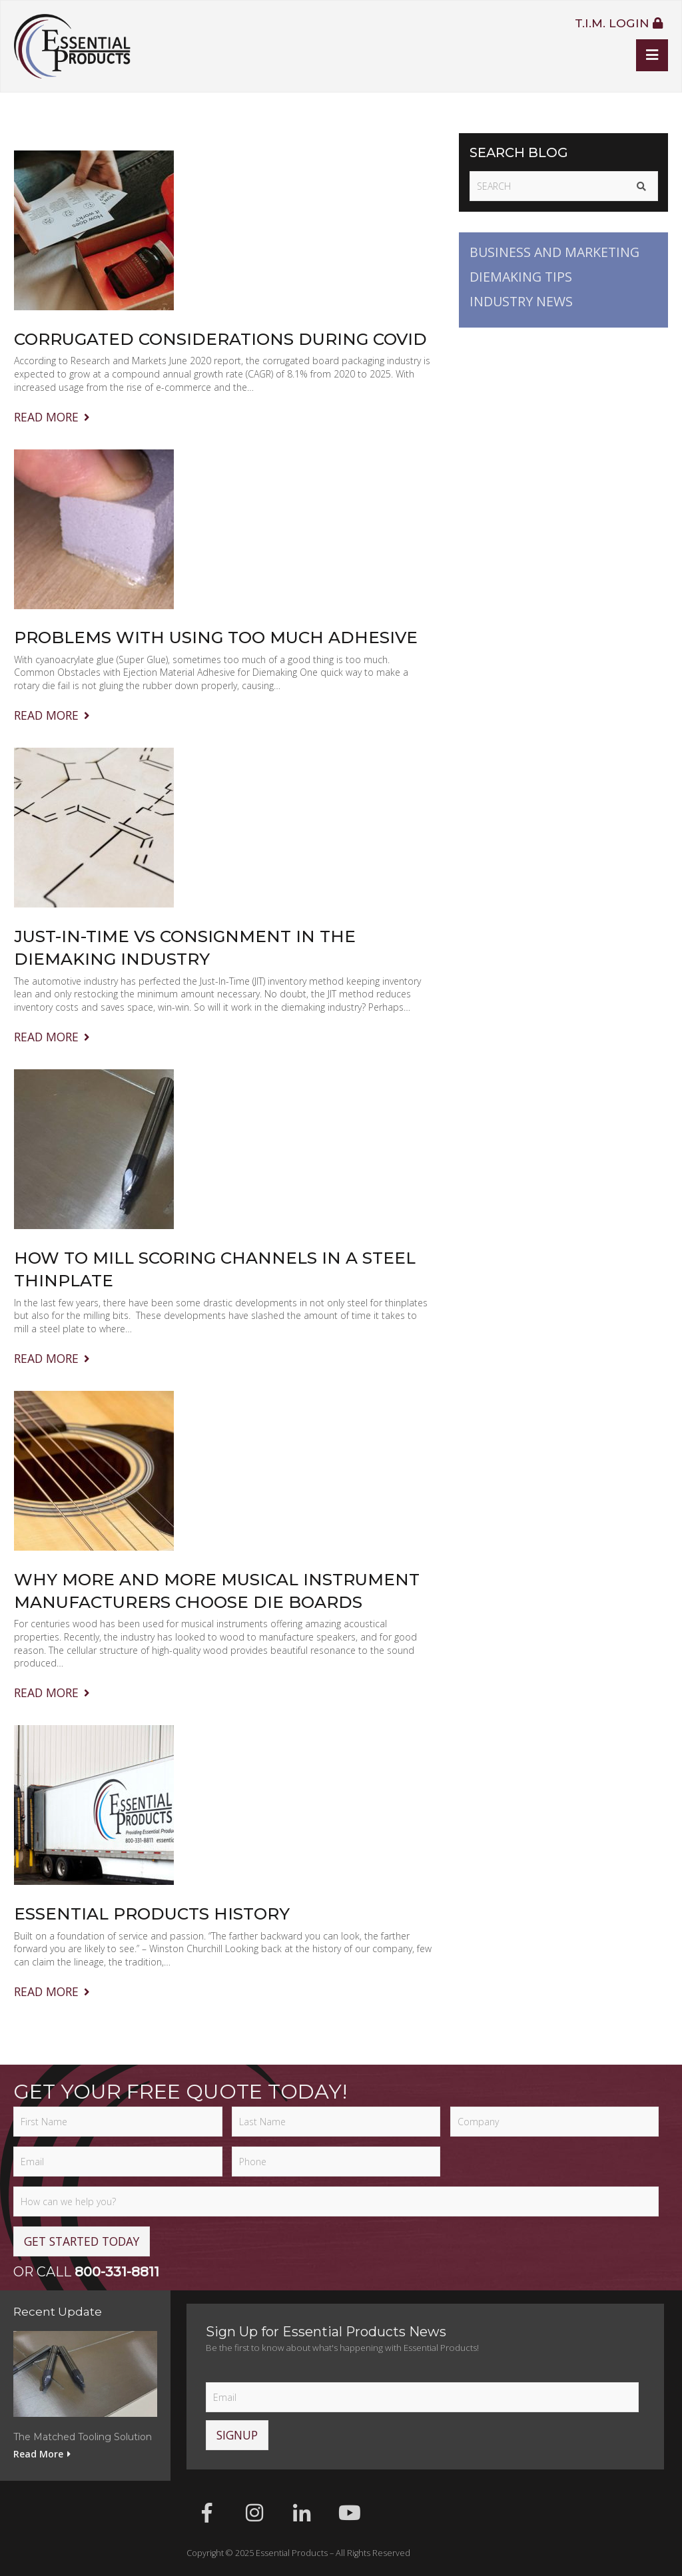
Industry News (521, 301)
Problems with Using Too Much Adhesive (216, 637)
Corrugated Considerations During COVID (220, 339)
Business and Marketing (554, 252)
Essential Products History (152, 1914)
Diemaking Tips (521, 277)
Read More (52, 417)
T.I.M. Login (619, 23)
